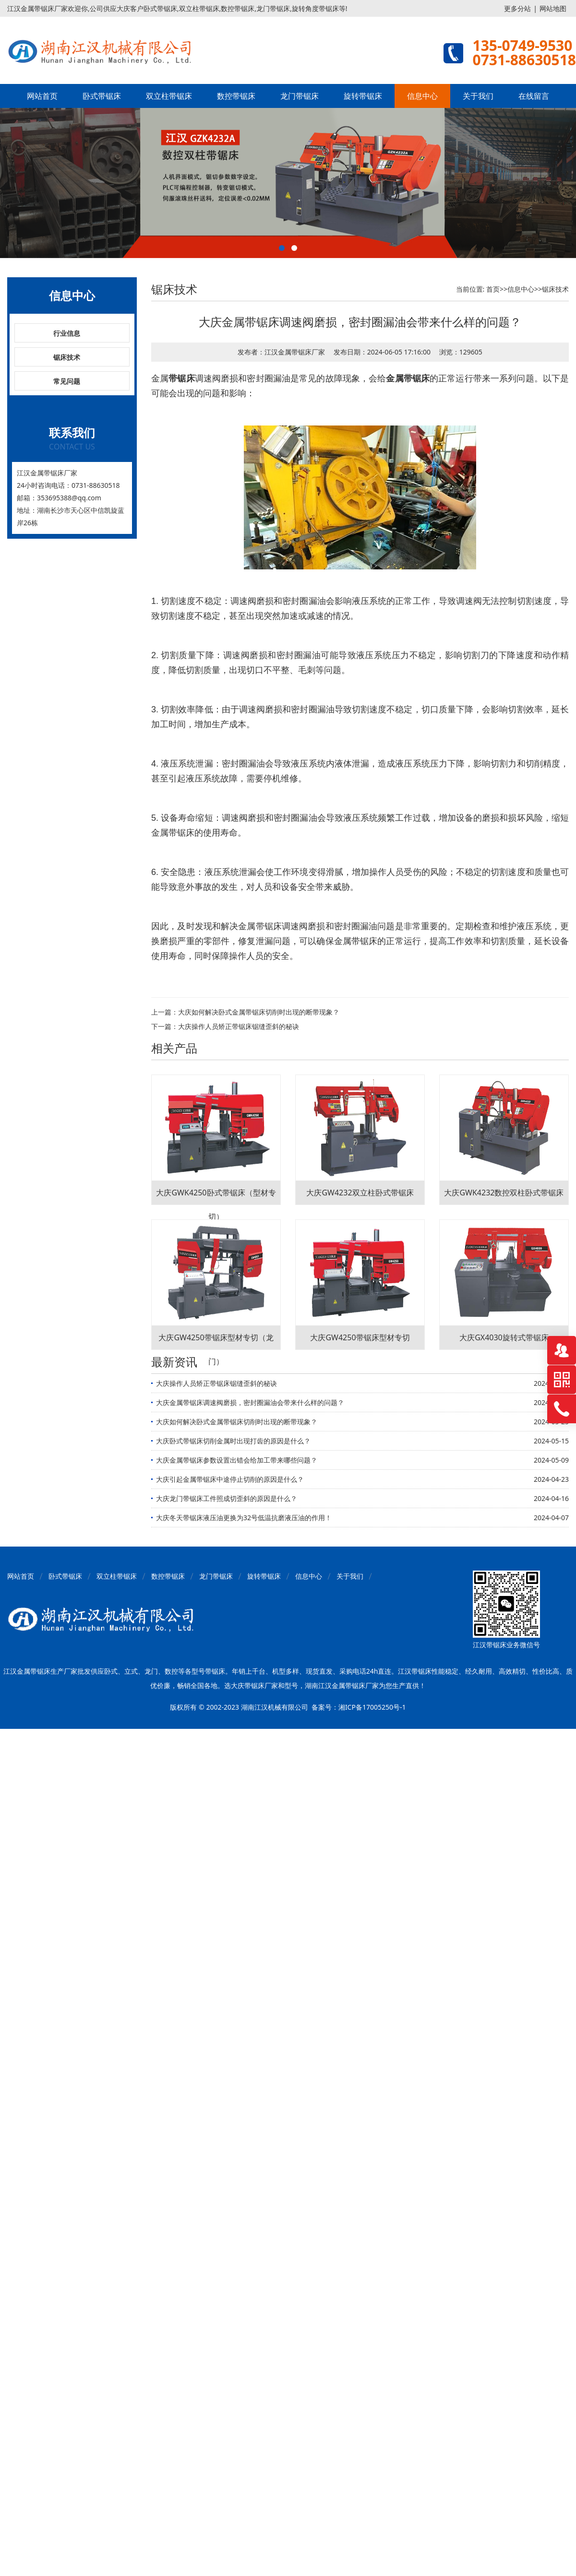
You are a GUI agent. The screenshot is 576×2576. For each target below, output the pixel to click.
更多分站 (517, 8)
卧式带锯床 (102, 96)
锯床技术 (66, 357)
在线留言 (533, 96)
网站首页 (42, 96)
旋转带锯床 (363, 96)
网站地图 (553, 8)
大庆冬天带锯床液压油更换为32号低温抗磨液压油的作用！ (244, 1517)
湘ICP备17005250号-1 (372, 1707)
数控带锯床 (236, 96)
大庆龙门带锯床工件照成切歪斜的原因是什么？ (226, 1498)
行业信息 (66, 333)
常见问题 (66, 381)
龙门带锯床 (299, 96)
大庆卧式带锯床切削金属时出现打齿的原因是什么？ (233, 1440)
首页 (493, 289)
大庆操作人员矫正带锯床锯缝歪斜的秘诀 (238, 1026)
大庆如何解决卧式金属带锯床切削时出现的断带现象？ (258, 1011)
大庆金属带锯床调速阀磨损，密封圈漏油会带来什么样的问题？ (250, 1402)
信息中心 (422, 96)
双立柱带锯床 (169, 96)
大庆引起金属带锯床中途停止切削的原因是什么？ (230, 1479)
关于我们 (478, 96)
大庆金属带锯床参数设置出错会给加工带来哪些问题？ (236, 1460)
